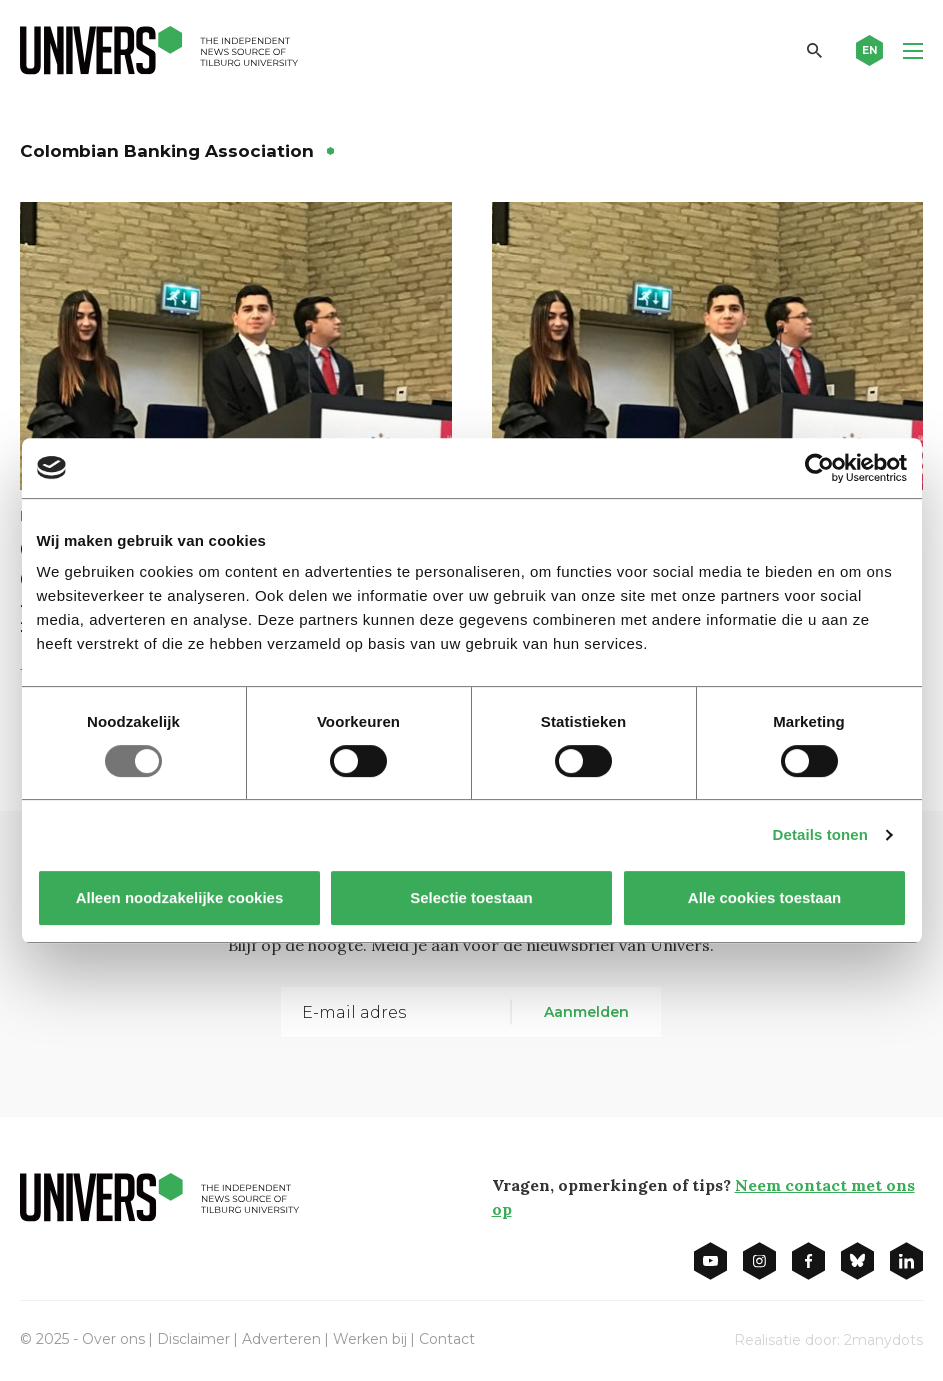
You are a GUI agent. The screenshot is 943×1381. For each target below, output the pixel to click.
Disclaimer (193, 1339)
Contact (447, 1339)
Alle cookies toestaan (763, 897)
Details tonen (820, 834)
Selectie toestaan (471, 897)
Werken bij (370, 1339)
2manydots (883, 1340)
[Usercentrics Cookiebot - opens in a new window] (819, 468)
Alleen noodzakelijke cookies (179, 897)
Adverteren (281, 1339)
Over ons (113, 1339)
